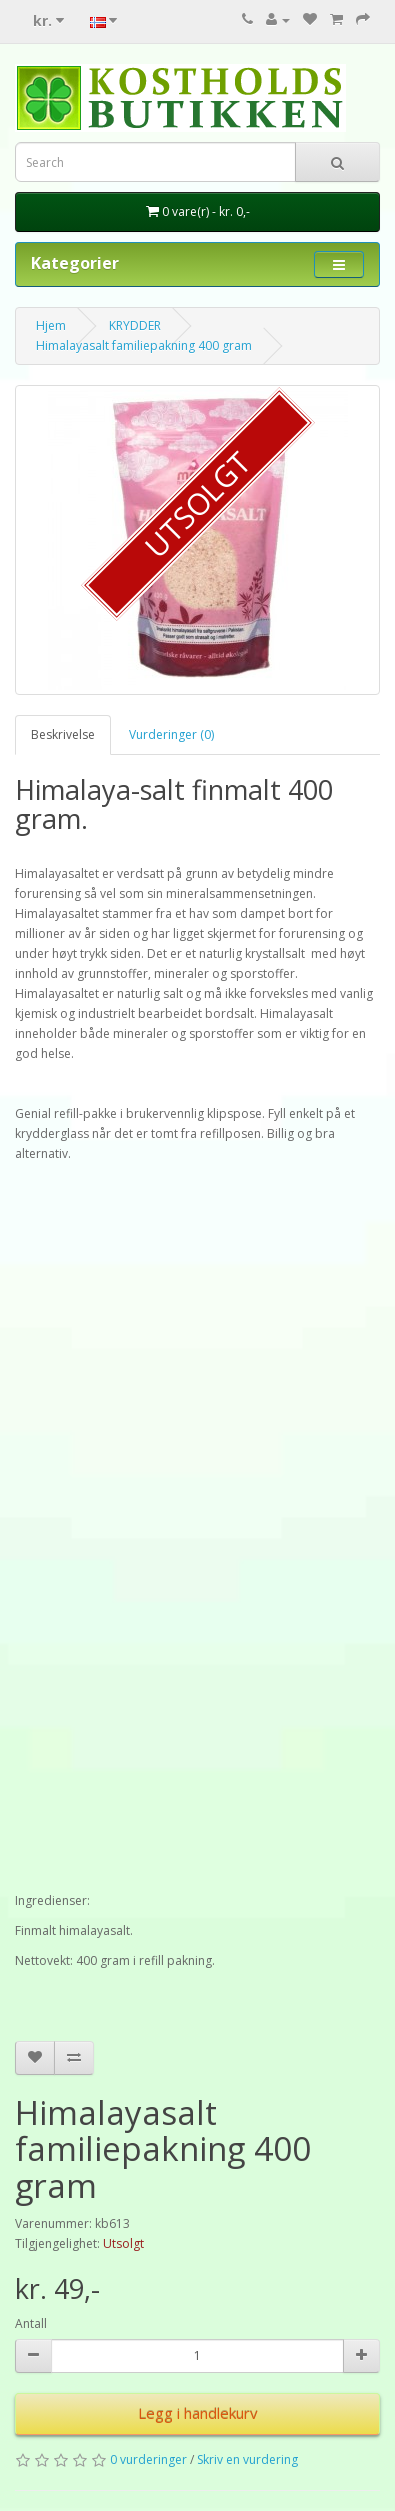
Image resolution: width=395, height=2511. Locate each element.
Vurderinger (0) (171, 734)
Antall (31, 2323)
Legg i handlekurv (198, 2413)
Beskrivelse (63, 734)
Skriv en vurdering (247, 2459)
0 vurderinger (148, 2459)
